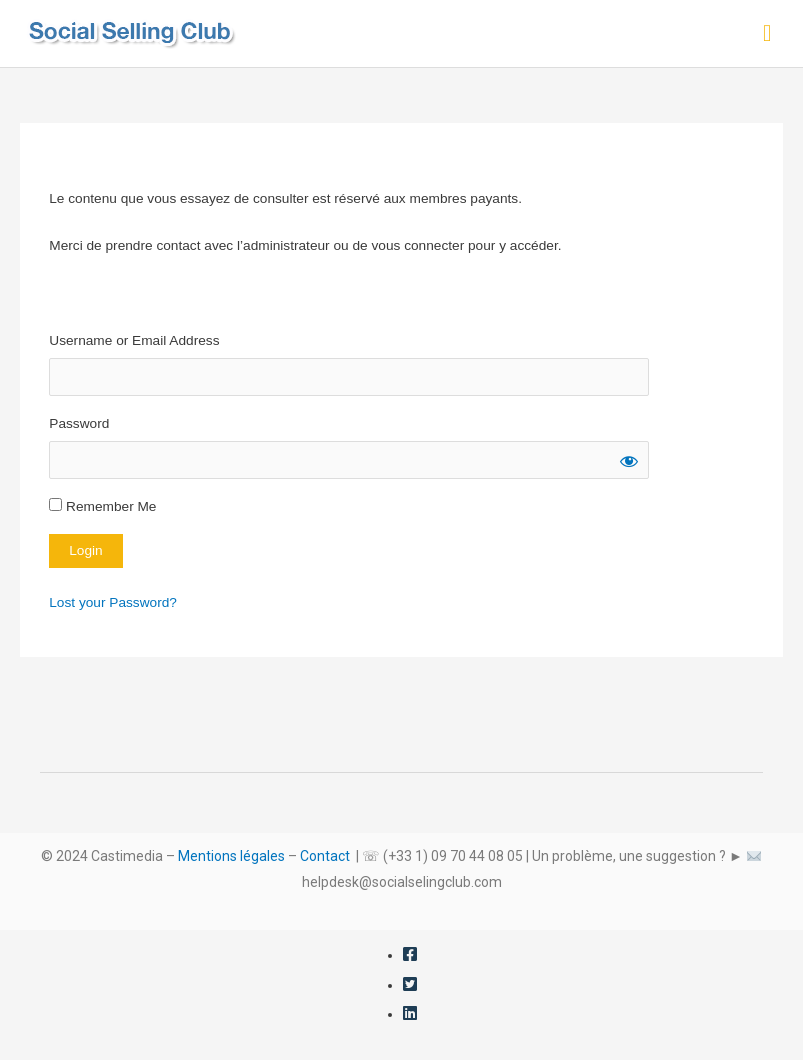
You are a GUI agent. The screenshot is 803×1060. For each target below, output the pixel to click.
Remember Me (102, 506)
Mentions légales (231, 856)
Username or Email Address (134, 340)
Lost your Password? (113, 602)
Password (79, 423)
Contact (325, 856)
